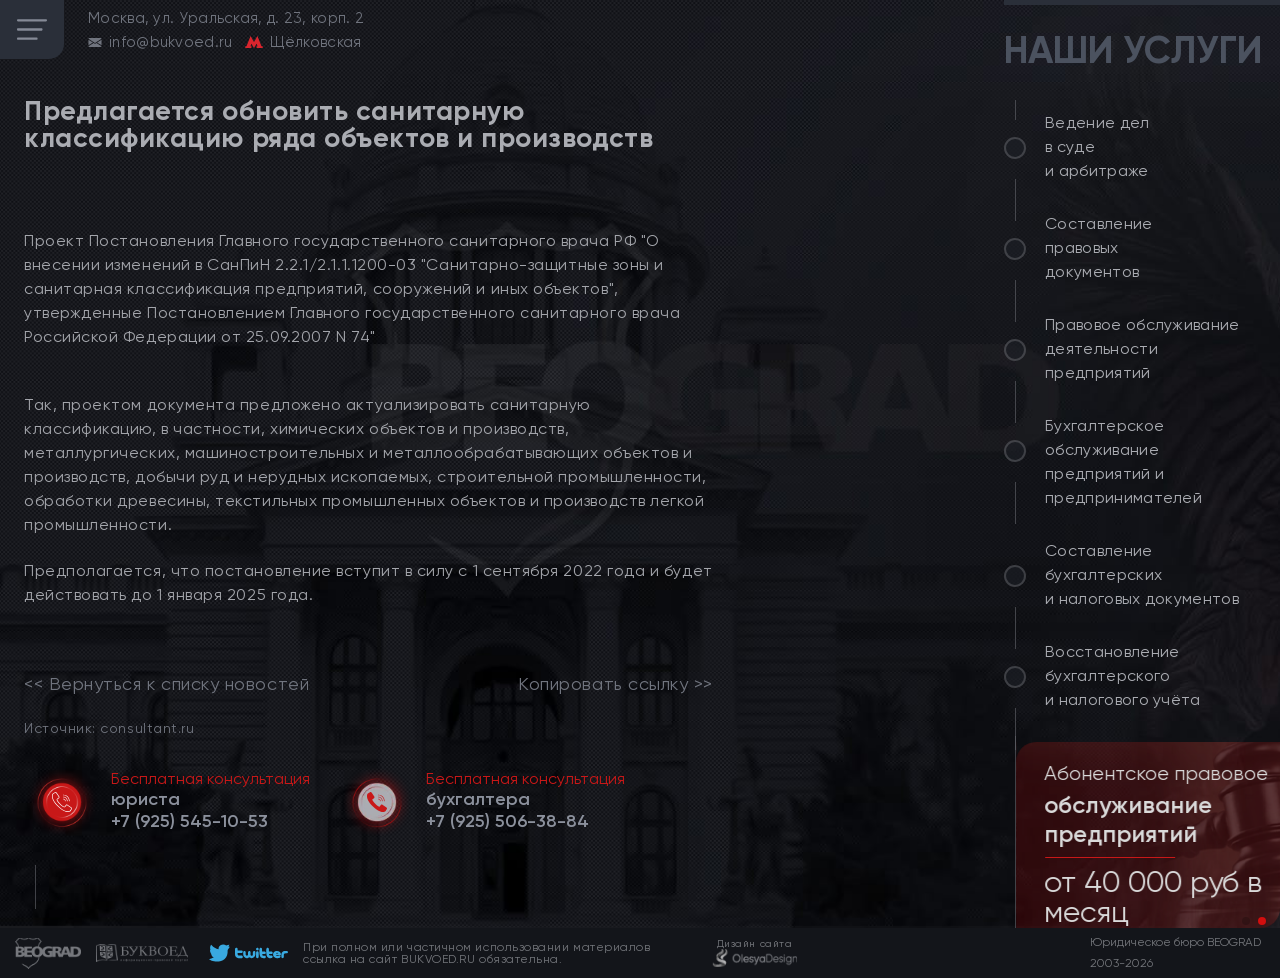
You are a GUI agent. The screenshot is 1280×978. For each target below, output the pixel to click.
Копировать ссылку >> (615, 684)
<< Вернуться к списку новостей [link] (166, 684)
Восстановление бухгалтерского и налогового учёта (1123, 675)
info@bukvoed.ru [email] (171, 42)
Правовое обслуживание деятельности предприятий (1142, 348)
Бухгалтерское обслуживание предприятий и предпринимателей (1123, 461)
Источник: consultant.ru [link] (109, 727)
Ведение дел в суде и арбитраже (1097, 146)
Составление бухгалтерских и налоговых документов (1142, 574)
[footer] (245, 953)
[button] (1246, 921)
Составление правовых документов (1099, 247)
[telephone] (189, 821)
